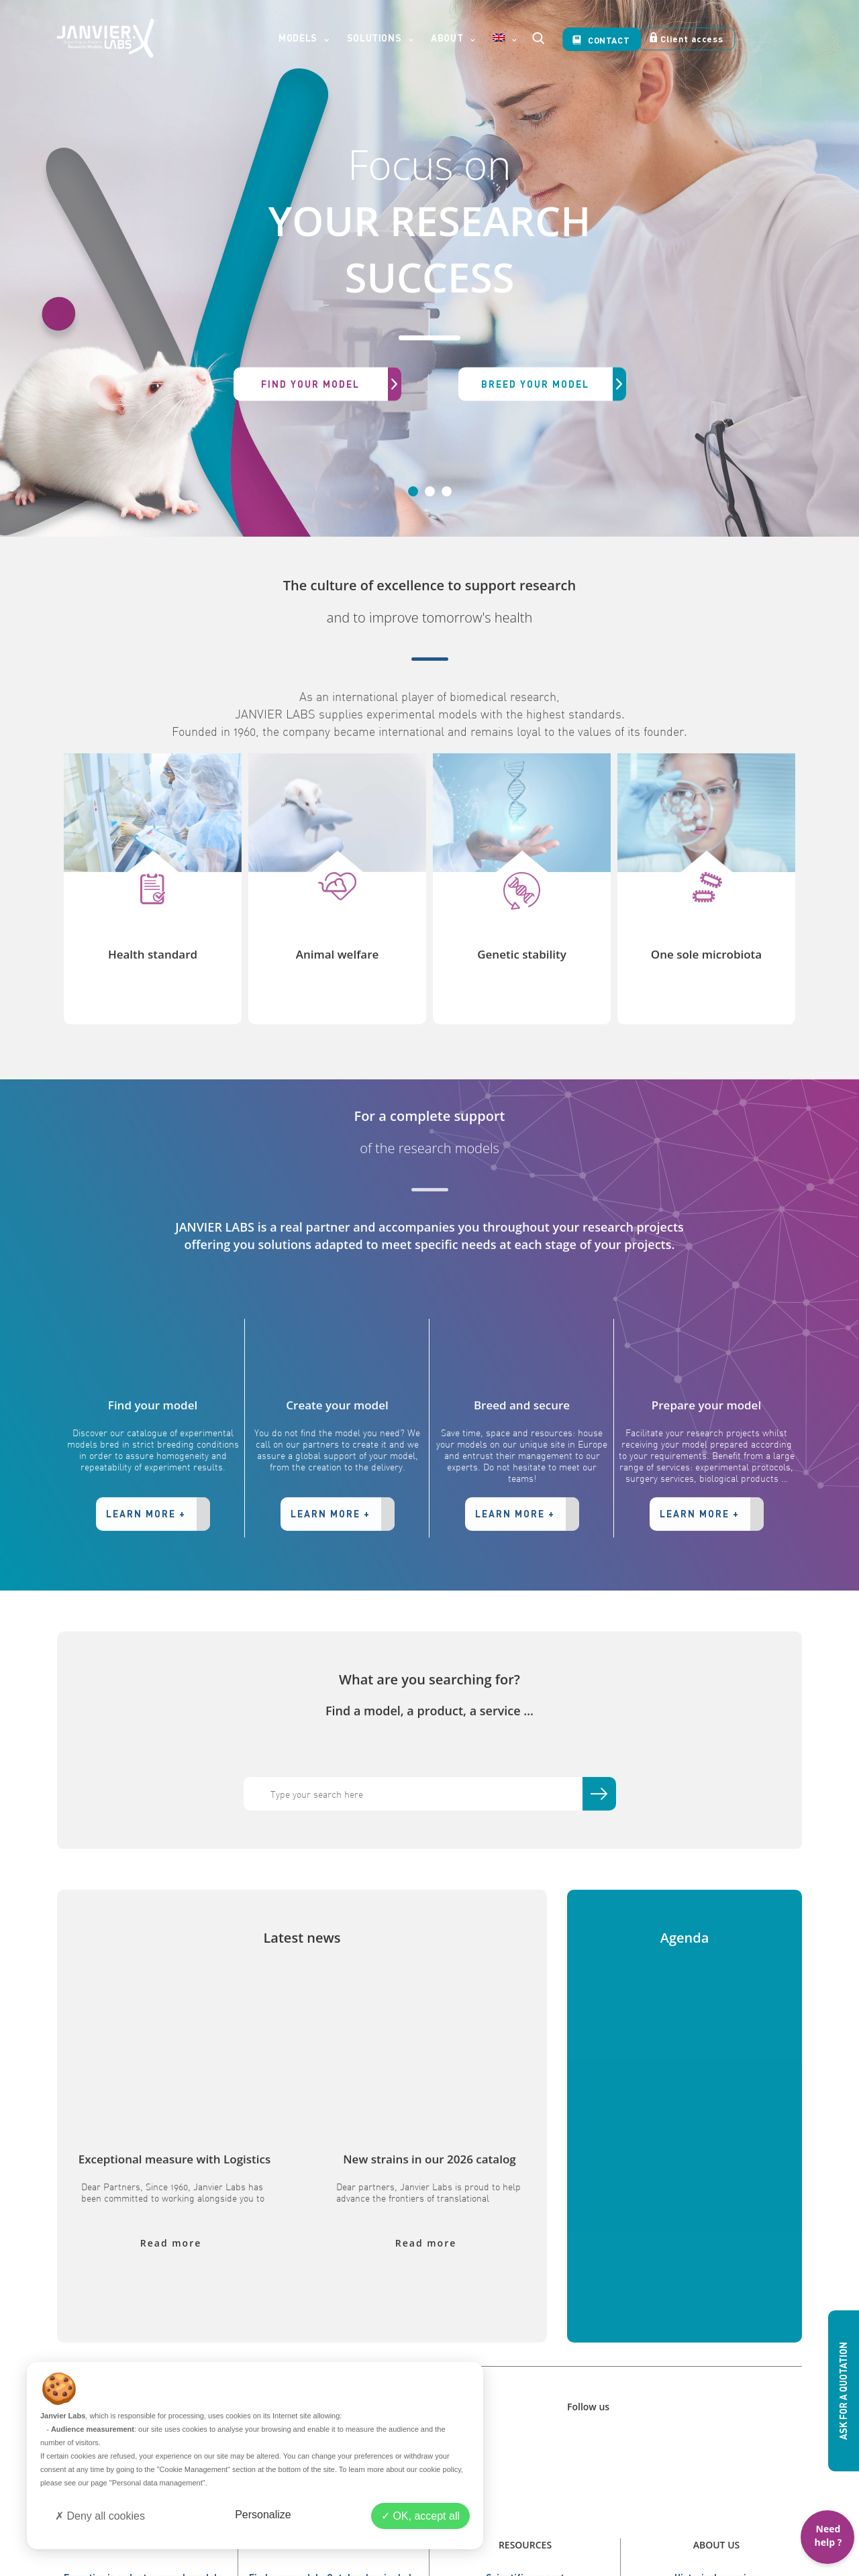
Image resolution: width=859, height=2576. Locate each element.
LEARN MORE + (158, 1561)
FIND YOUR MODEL (331, 384)
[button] (64, 268)
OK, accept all (420, 2516)
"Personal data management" (157, 2483)
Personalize (263, 2514)
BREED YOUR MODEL (553, 384)
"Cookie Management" (193, 2469)
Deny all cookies (100, 2516)
